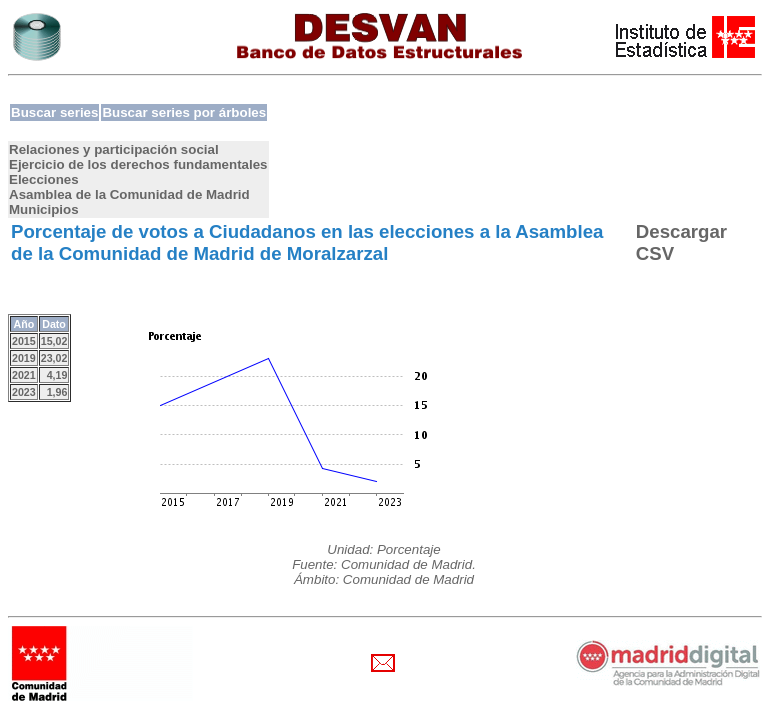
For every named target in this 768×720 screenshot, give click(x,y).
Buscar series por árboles (184, 112)
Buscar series (54, 112)
